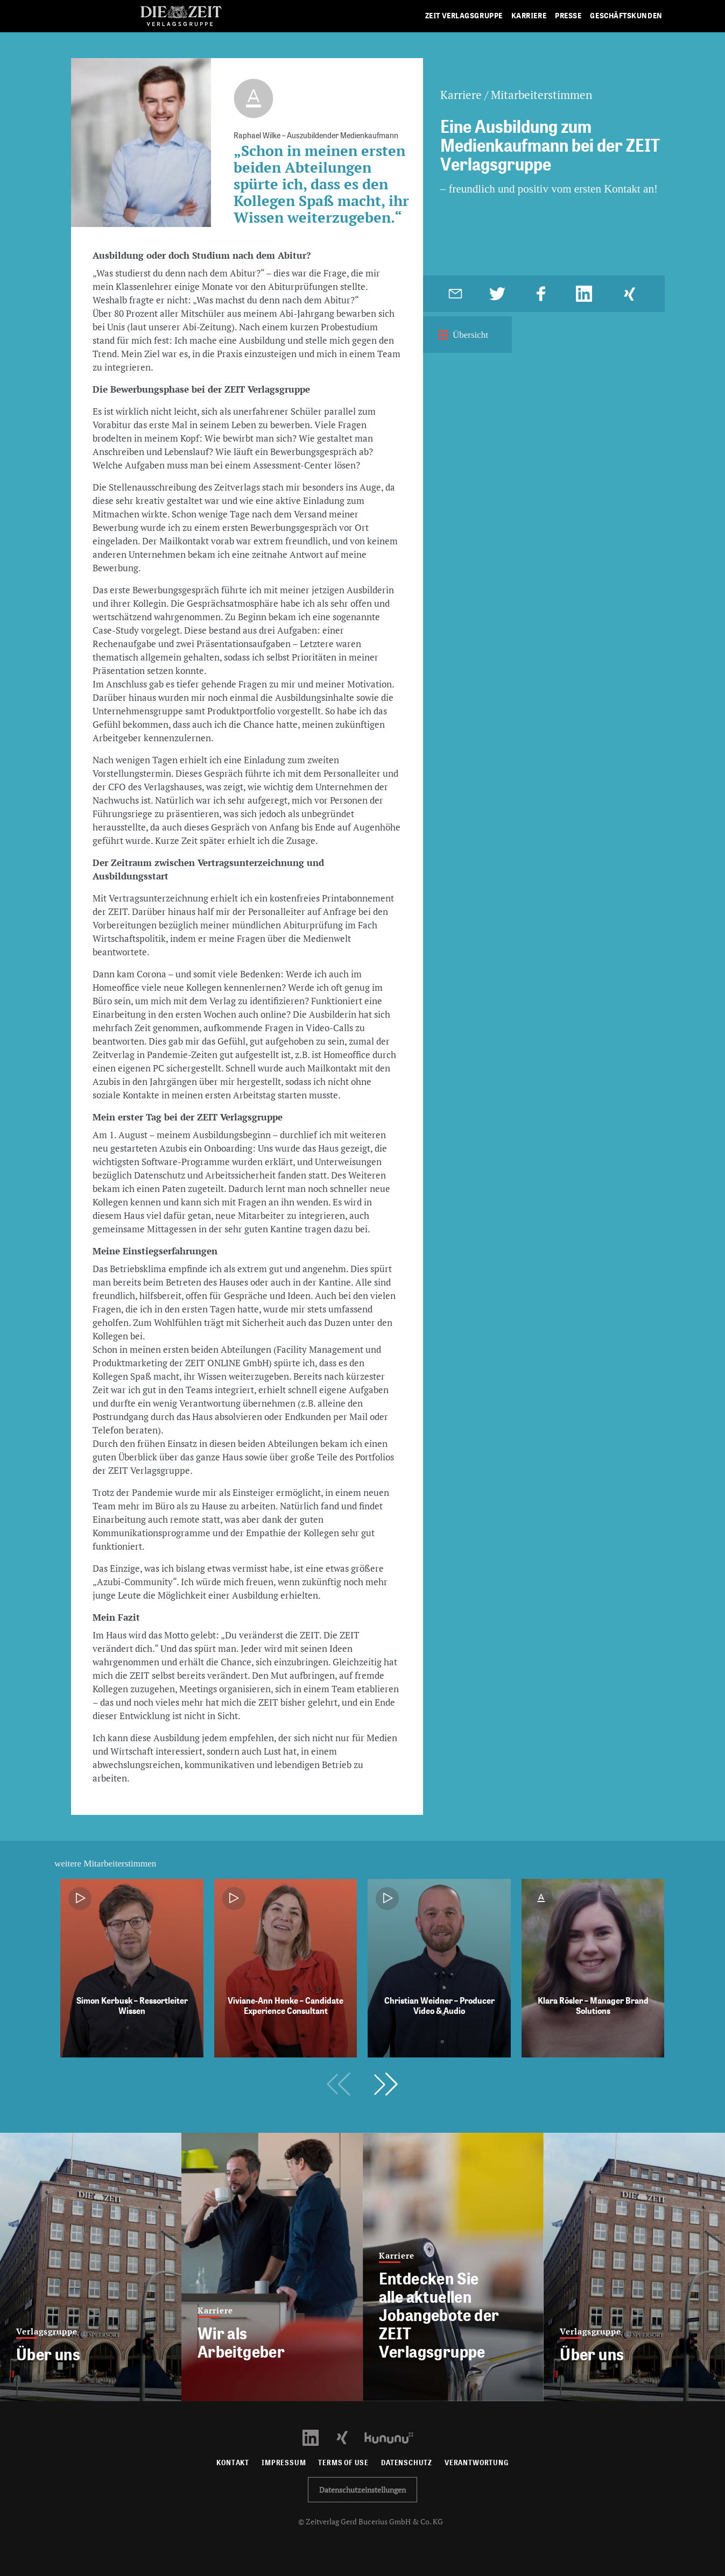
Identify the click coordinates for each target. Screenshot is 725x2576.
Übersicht (462, 335)
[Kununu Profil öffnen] (394, 2437)
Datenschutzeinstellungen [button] (362, 2490)
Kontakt (232, 2463)
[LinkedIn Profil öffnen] (317, 2437)
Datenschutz (406, 2463)
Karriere (461, 94)
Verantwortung (477, 2463)
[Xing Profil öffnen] (348, 2437)
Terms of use (343, 2463)
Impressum (284, 2463)
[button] (386, 2084)
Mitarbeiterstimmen (541, 94)
